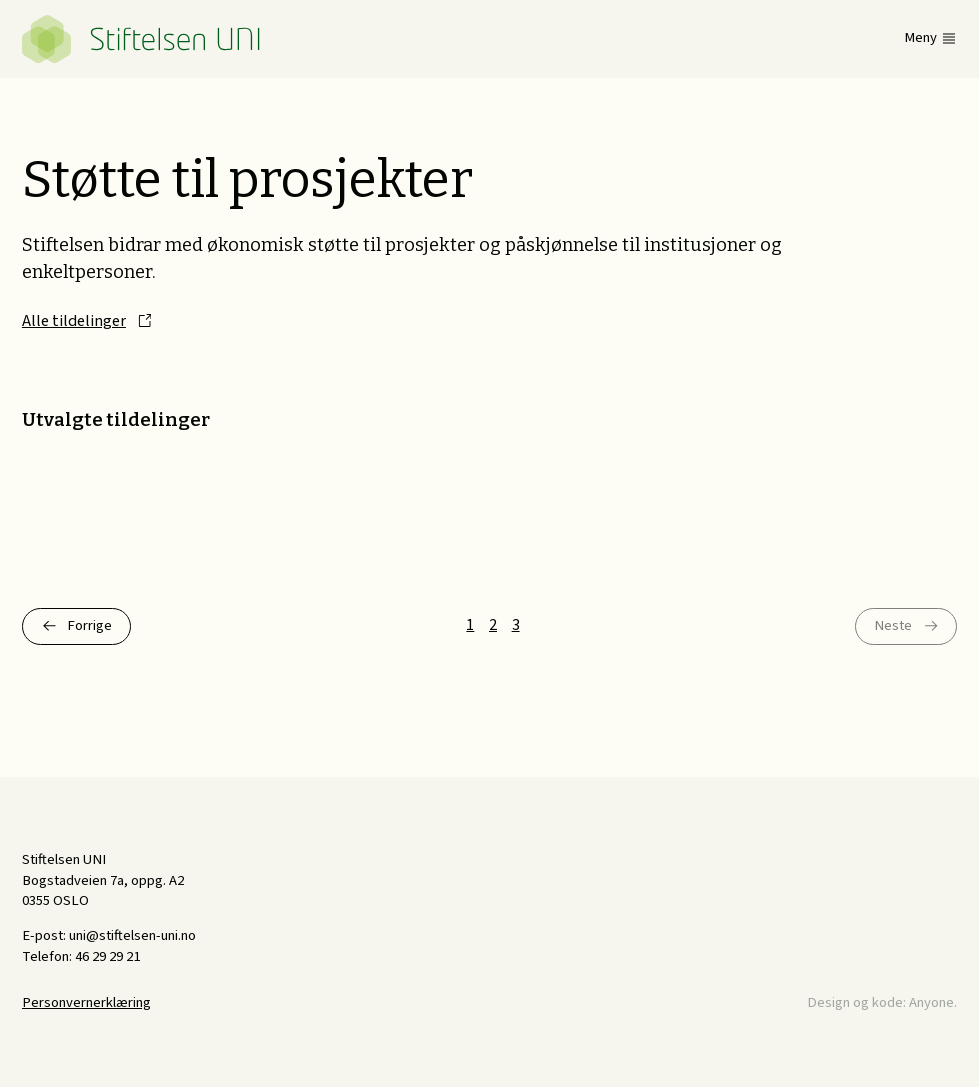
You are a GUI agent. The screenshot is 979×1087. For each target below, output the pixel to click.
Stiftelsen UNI (142, 39)
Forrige (89, 625)
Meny (920, 38)
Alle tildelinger (74, 321)
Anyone (931, 1002)
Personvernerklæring (86, 1002)
